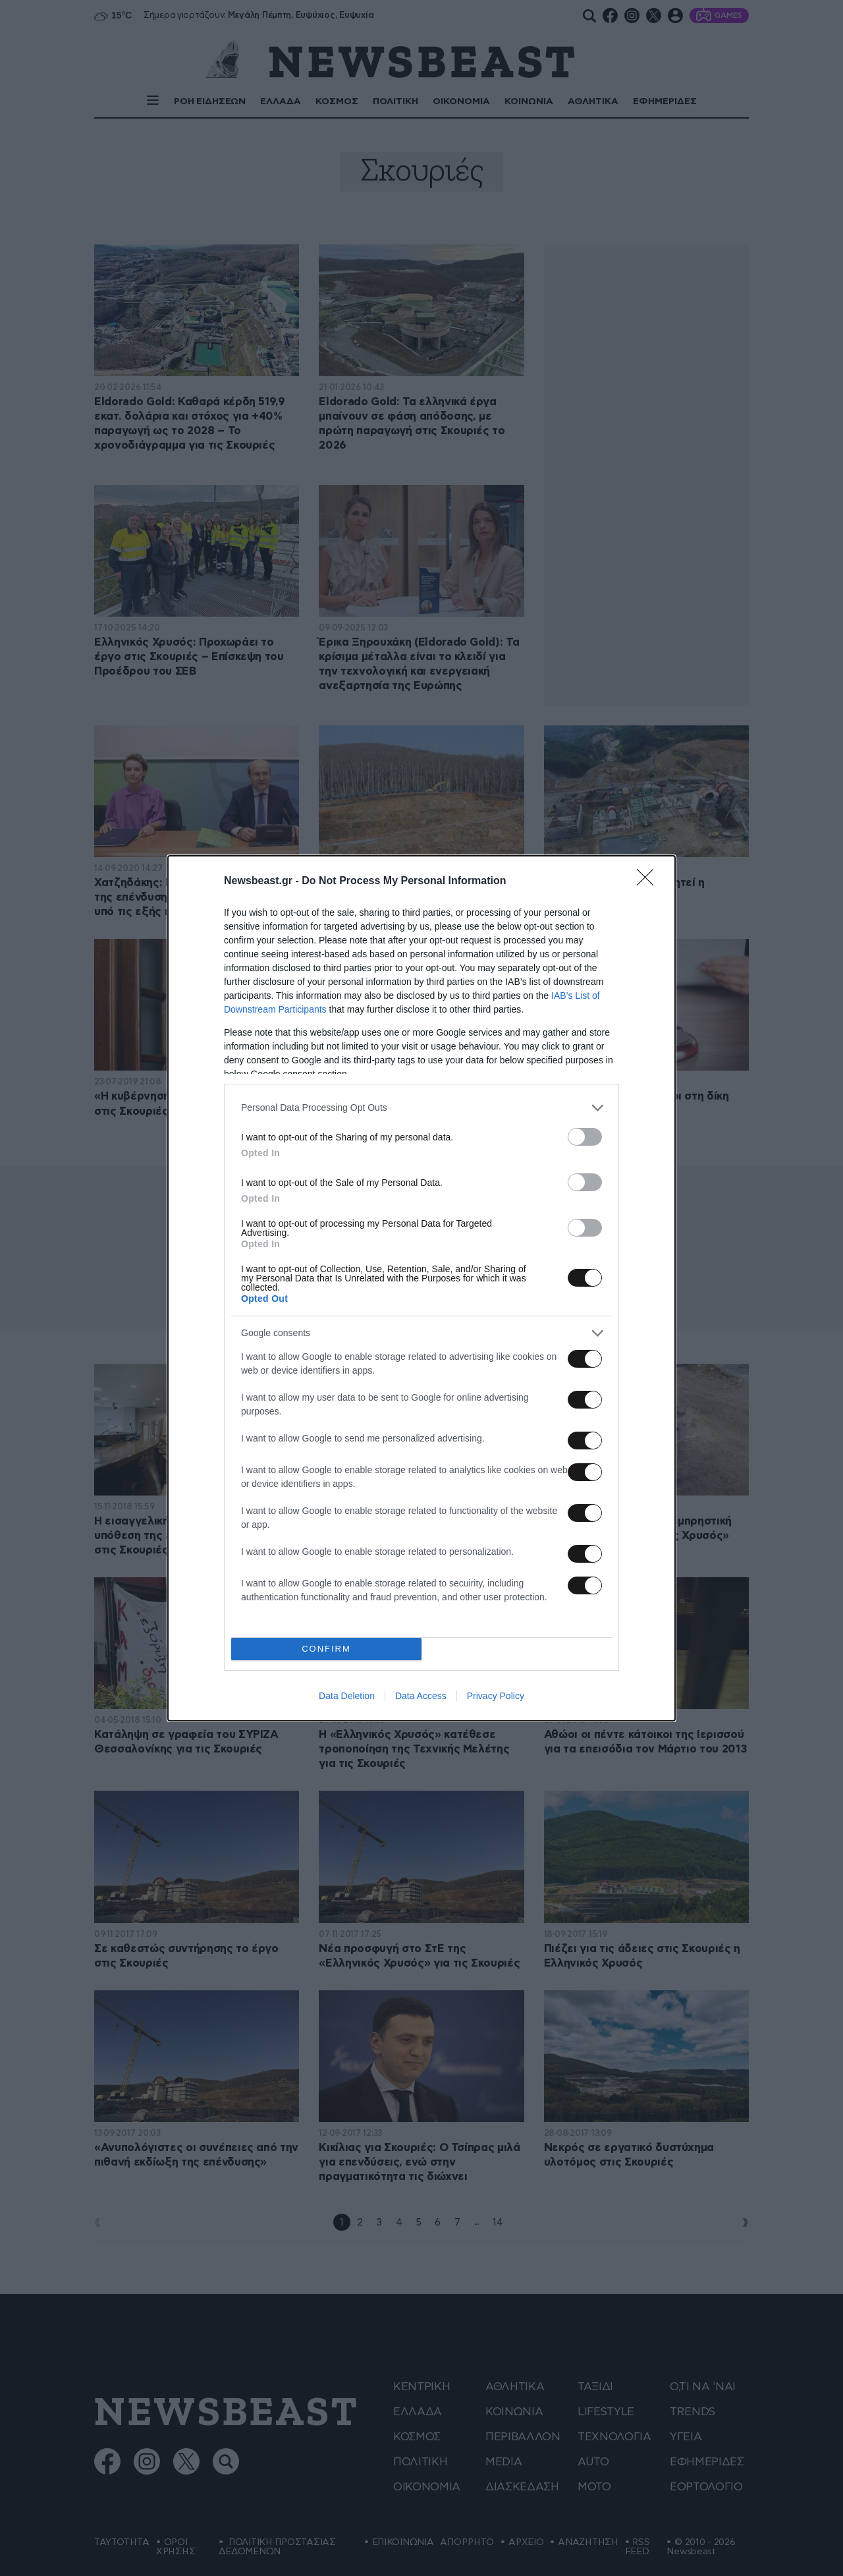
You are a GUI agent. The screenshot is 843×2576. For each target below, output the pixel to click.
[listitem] (421, 1108)
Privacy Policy (495, 1696)
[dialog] (421, 1288)
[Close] (649, 881)
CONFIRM (326, 1649)
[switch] (585, 1137)
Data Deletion (347, 1696)
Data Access (421, 1696)
